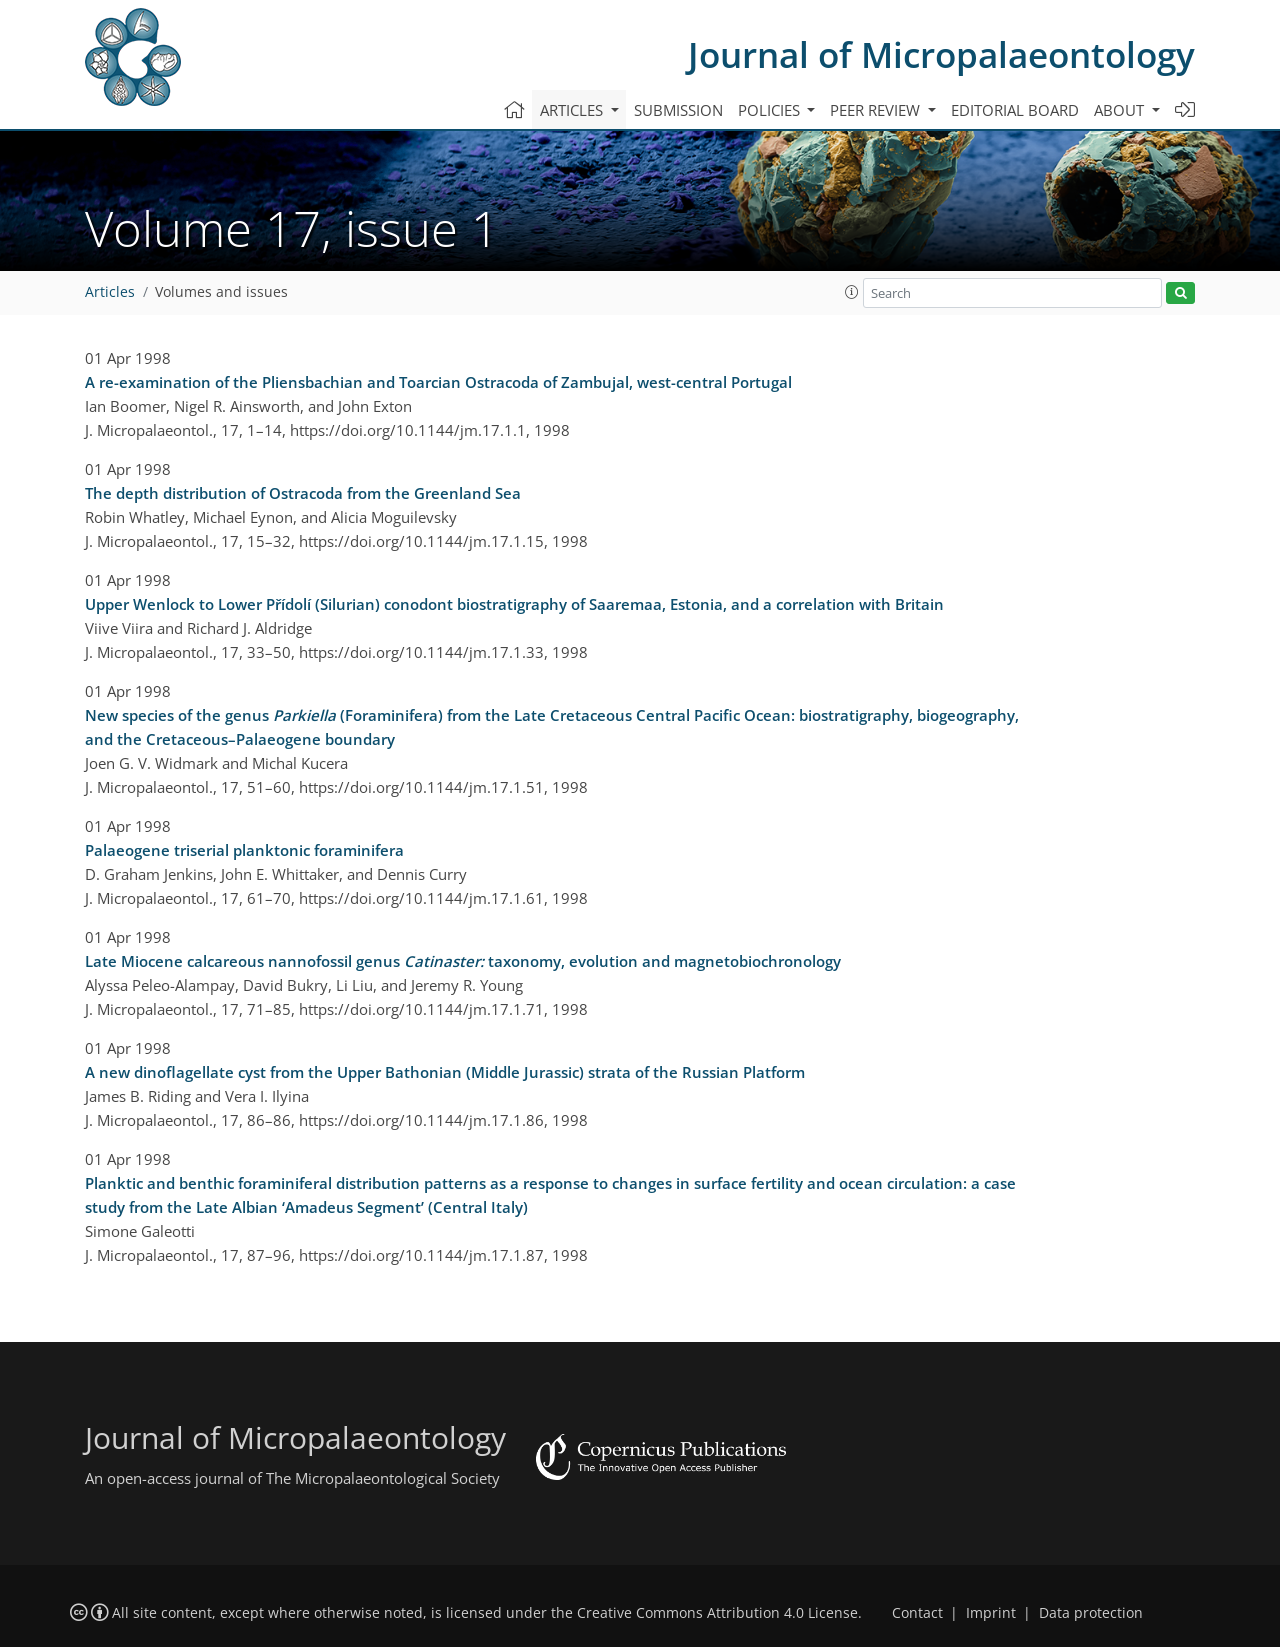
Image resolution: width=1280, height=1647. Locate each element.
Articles (110, 292)
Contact (917, 1613)
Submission (678, 110)
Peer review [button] (877, 110)
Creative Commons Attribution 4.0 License (717, 1613)
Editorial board (1015, 110)
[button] (852, 292)
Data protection (1091, 1613)
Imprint (991, 1613)
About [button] (1121, 110)
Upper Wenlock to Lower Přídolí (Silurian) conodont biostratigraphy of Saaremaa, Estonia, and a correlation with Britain (514, 604)
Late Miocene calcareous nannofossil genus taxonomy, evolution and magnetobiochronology (463, 961)
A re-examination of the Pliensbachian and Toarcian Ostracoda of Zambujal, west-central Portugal (438, 382)
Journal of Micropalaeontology (941, 54)
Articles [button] (573, 110)
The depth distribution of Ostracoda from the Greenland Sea (303, 493)
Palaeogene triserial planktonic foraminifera (244, 850)
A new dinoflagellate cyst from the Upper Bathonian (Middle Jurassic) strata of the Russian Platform (445, 1072)
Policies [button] (771, 110)
